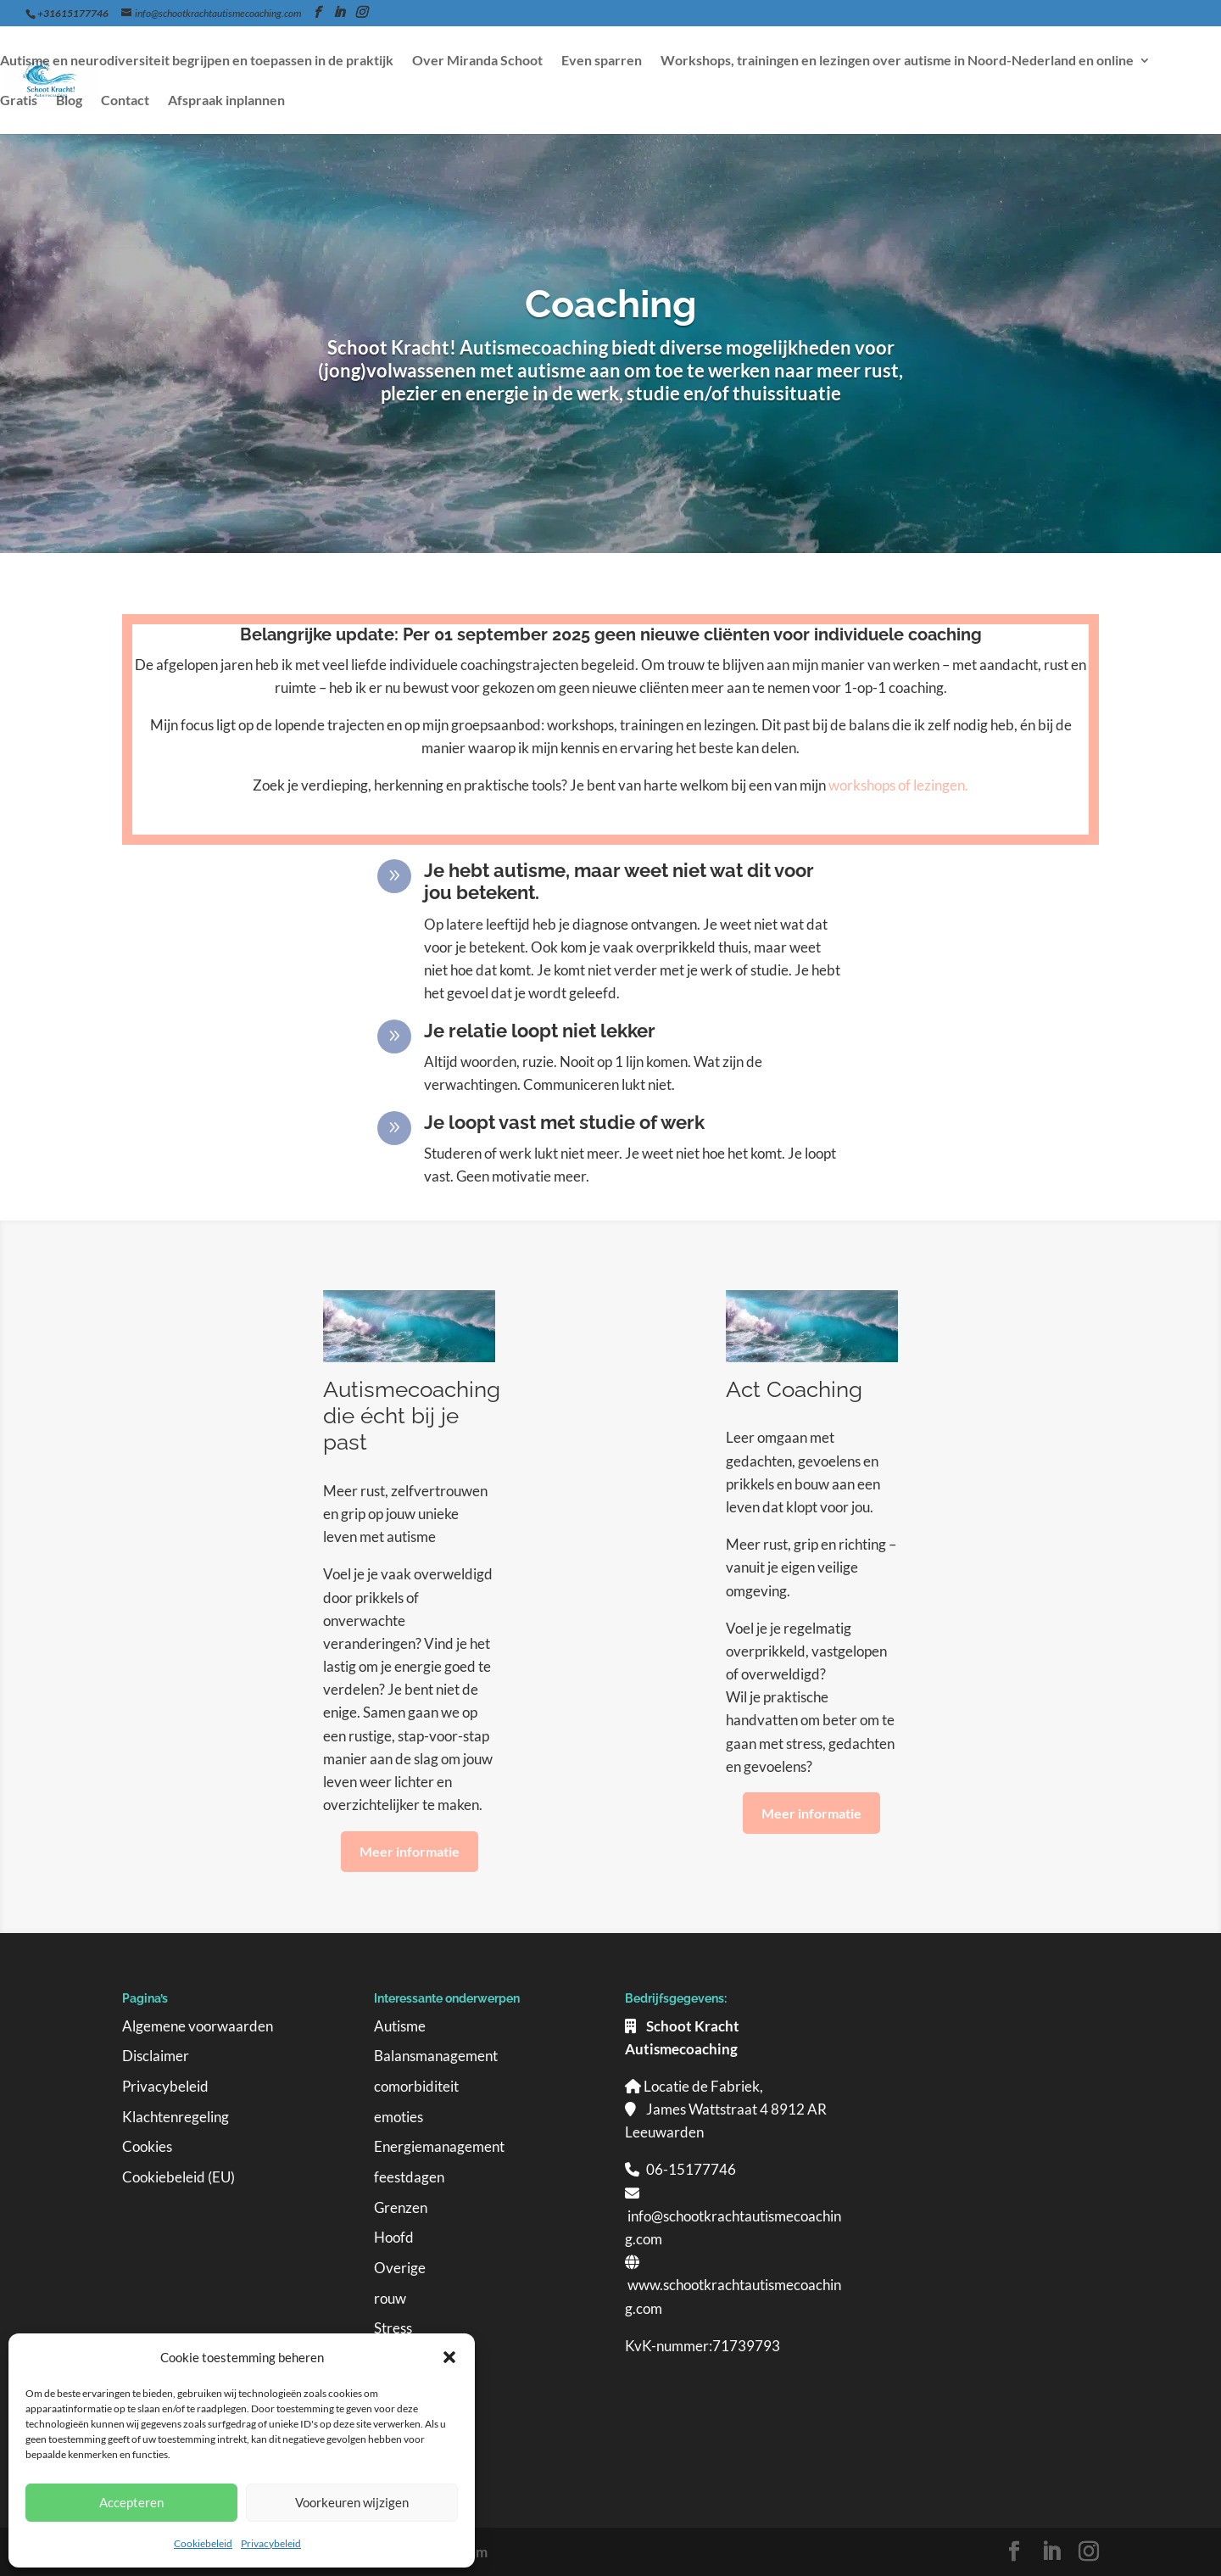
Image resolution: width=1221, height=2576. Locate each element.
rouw (390, 2298)
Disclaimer (155, 2056)
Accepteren (131, 2502)
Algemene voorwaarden (197, 2026)
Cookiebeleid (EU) (178, 2177)
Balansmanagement (436, 2056)
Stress (393, 2328)
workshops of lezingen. (898, 785)
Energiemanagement (439, 2146)
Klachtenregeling (175, 2117)
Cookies (147, 2146)
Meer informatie (410, 1851)
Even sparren (601, 61)
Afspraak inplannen (226, 101)
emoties (398, 2117)
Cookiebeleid (203, 2543)
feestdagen (409, 2177)
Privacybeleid (271, 2543)
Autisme (400, 2026)
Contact (125, 101)
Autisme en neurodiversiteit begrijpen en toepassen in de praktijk (196, 61)
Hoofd (394, 2237)
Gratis (18, 101)
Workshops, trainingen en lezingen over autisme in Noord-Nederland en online (897, 61)
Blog (69, 101)
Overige (400, 2268)
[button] (449, 2357)
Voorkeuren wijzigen (352, 2502)
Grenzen (400, 2207)
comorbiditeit (416, 2086)
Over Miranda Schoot (477, 61)
